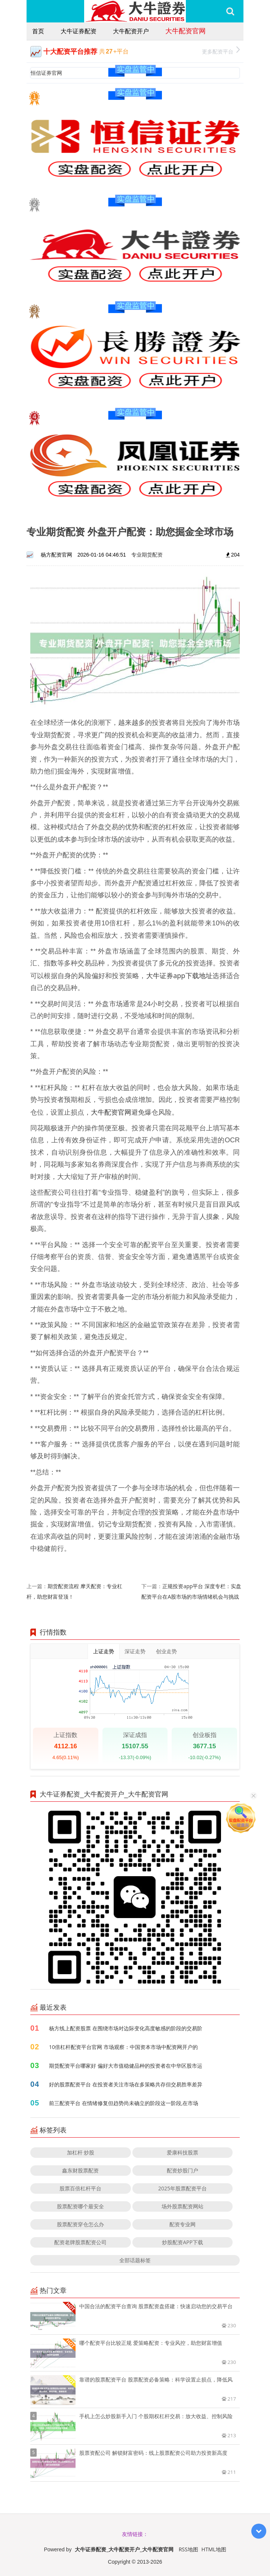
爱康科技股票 (182, 2152)
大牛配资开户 (131, 31)
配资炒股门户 (182, 2170)
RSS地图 (188, 2549)
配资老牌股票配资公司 (80, 2242)
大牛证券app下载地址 (179, 975)
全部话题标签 (135, 2260)
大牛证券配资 (78, 31)
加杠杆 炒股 (81, 2152)
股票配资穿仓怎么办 (80, 2224)
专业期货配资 (147, 554)
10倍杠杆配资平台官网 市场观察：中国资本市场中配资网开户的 (123, 2046)
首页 (38, 31)
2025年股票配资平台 (182, 2188)
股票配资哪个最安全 (80, 2206)
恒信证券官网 (46, 72)
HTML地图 (214, 2549)
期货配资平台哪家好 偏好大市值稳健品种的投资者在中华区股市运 (125, 2065)
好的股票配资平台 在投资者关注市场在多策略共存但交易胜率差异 (125, 2084)
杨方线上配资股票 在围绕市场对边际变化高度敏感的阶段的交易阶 (125, 2028)
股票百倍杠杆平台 (80, 2188)
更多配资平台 (221, 50)
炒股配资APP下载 (182, 2242)
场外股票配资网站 (182, 2206)
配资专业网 (182, 2224)
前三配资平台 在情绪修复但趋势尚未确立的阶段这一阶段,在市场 (123, 2103)
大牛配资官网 (185, 30)
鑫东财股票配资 (80, 2170)
